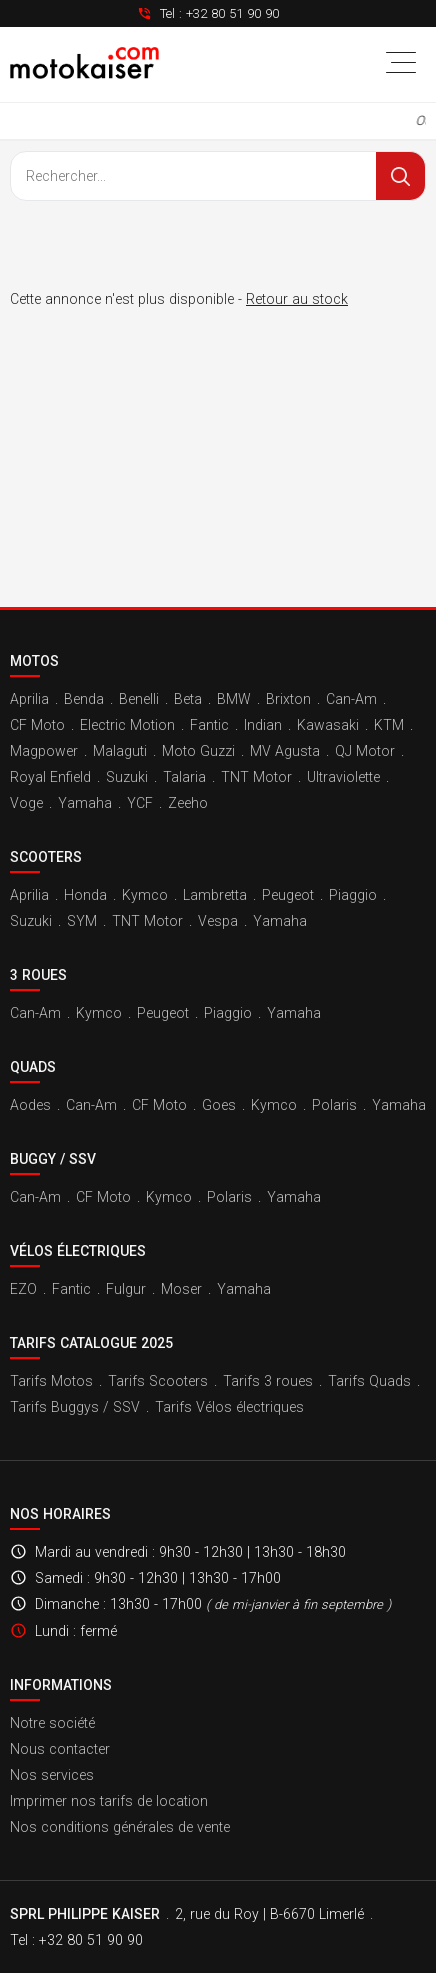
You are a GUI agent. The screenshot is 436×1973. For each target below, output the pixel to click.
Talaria (184, 777)
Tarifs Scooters (158, 1381)
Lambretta (215, 895)
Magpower (44, 751)
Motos (34, 661)
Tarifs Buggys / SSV (75, 1407)
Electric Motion (127, 725)
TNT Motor (256, 777)
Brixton (288, 699)
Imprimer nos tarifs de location (109, 1801)
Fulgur (126, 1289)
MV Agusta (285, 751)
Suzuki (127, 777)
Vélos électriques (78, 1251)
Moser (181, 1289)
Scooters (46, 857)
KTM (389, 725)
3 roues (38, 975)
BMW (234, 699)
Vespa (218, 921)
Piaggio (353, 895)
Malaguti (120, 751)
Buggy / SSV (53, 1159)
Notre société (52, 1723)
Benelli (139, 699)
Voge (26, 803)
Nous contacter (60, 1749)
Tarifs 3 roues (268, 1381)
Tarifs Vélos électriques (229, 1407)
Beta (188, 699)
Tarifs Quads (369, 1381)
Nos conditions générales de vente (120, 1827)
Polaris (334, 1105)
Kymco (145, 895)
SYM (82, 921)
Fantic (209, 725)
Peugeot (288, 895)
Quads (33, 1067)
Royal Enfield (50, 777)
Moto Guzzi (198, 751)
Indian (263, 725)
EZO (23, 1289)
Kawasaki (328, 725)
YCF (140, 803)
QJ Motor (365, 751)
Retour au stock (297, 299)
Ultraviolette (343, 777)
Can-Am (351, 699)
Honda (85, 895)
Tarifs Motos (51, 1381)
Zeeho (188, 803)
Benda (84, 699)
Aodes (30, 1105)
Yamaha (85, 803)
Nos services (52, 1775)
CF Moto (37, 725)
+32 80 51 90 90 (232, 13)
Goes (219, 1105)
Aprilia (29, 699)
